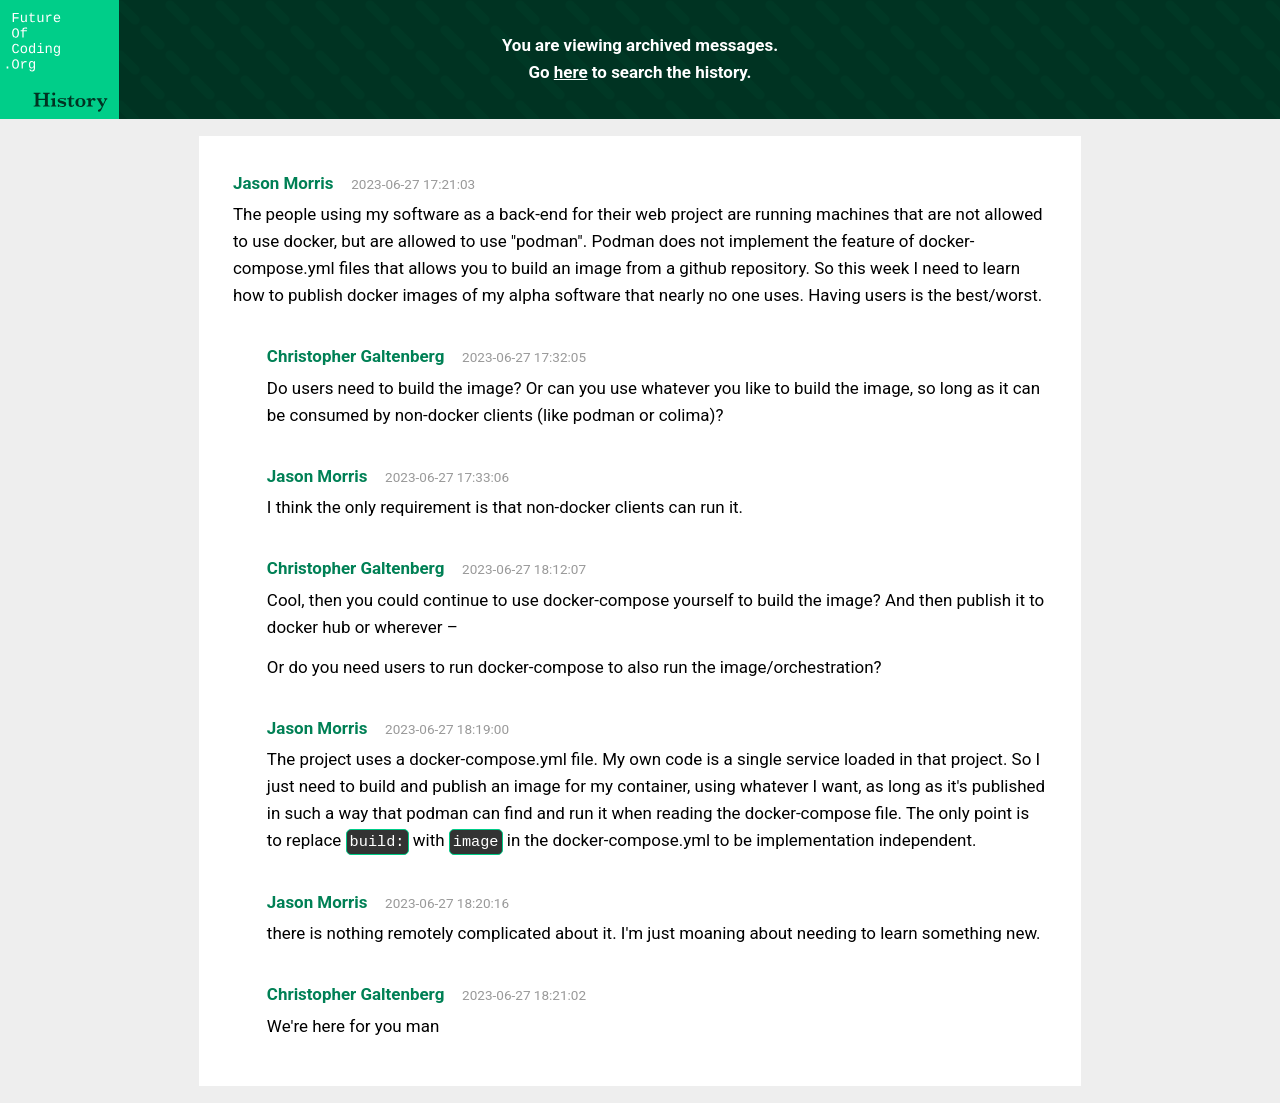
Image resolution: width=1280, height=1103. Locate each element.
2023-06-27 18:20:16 (447, 903)
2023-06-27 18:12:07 (524, 569)
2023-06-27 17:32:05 (524, 357)
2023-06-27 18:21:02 (524, 995)
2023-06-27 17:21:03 (413, 184)
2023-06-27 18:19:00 (447, 729)
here (571, 72)
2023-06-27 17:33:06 (447, 477)
